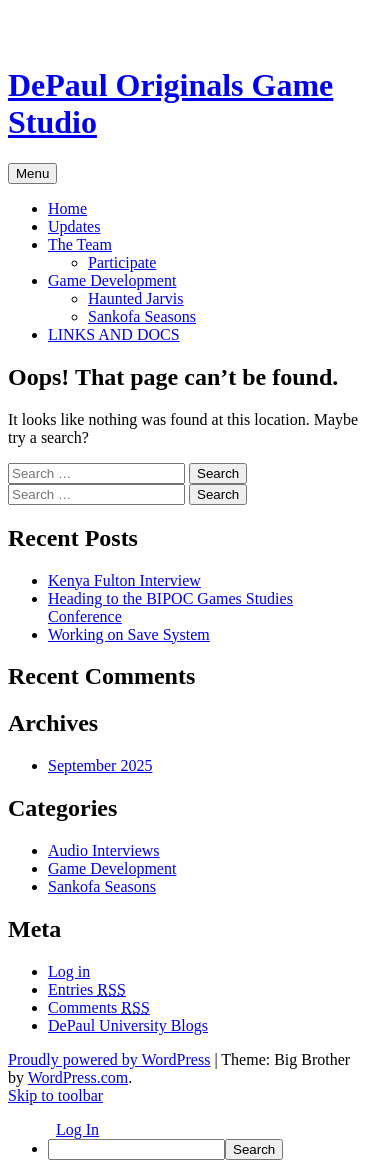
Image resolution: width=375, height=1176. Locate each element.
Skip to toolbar (55, 1095)
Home (67, 208)
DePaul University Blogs (128, 1025)
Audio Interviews (104, 850)
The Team (80, 244)
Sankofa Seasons (142, 316)
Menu (32, 173)
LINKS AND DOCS (114, 334)
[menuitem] (207, 1149)
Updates (74, 226)
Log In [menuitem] (77, 1129)
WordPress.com (78, 1077)
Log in (69, 971)
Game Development (112, 280)
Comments (99, 1007)
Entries (87, 989)
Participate (122, 262)
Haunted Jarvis (136, 298)
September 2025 (100, 765)
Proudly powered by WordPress (109, 1059)
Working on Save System (129, 634)
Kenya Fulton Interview (124, 580)
